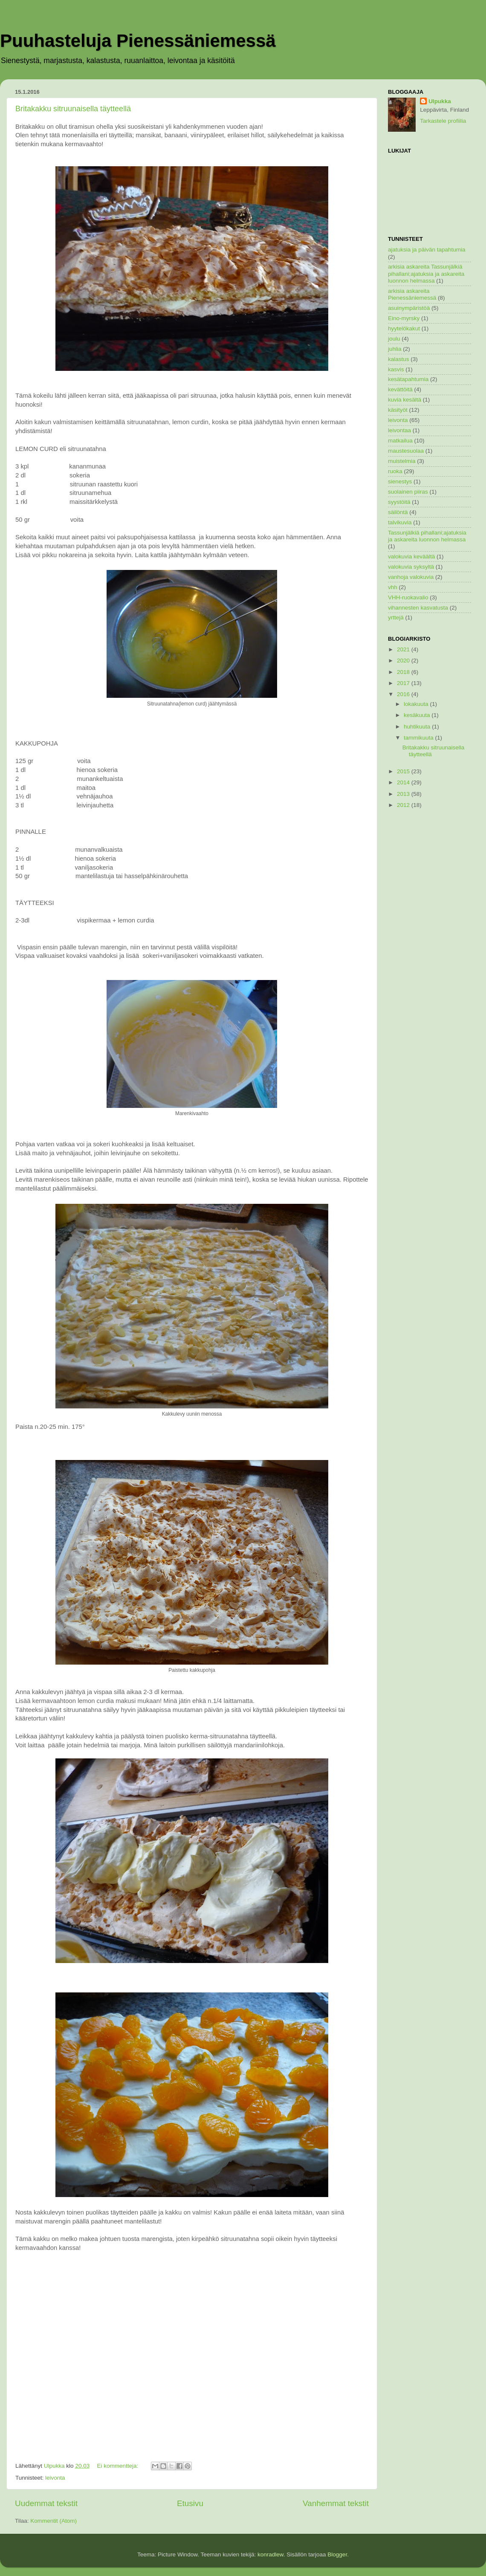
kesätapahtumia (408, 379)
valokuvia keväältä (411, 556)
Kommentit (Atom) (53, 2521)
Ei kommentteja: (118, 2466)
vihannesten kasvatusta (418, 607)
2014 (404, 782)
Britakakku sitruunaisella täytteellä (73, 108)
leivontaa (399, 430)
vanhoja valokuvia (411, 577)
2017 (404, 683)
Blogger (337, 2554)
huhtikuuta (418, 726)
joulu (394, 338)
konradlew (270, 2554)
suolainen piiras (408, 492)
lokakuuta (417, 704)
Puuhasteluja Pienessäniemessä (138, 41)
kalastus (398, 359)
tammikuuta (419, 737)
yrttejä (396, 617)
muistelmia (402, 461)
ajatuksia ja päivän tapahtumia (427, 249)
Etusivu (190, 2503)
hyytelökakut (404, 328)
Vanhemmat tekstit (336, 2503)
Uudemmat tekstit (46, 2503)
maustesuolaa (406, 451)
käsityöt (398, 410)
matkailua (400, 440)
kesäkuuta (417, 715)
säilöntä (398, 512)
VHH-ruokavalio (408, 597)
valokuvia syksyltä (411, 567)
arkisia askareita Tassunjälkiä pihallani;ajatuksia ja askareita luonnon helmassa (426, 273)
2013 (404, 794)
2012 (404, 805)
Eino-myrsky (403, 318)
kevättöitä (400, 389)
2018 (404, 672)
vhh (392, 587)
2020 (404, 660)
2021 (404, 649)
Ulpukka (439, 101)
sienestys (400, 481)
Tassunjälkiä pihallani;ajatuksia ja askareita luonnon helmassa (427, 536)
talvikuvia (400, 522)
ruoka (395, 471)
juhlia (395, 349)
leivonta (55, 2478)
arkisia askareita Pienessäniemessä (412, 294)
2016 (404, 694)
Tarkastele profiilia (443, 121)
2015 (404, 771)
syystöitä (399, 502)
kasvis (396, 369)
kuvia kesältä (404, 399)
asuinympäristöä (409, 308)
